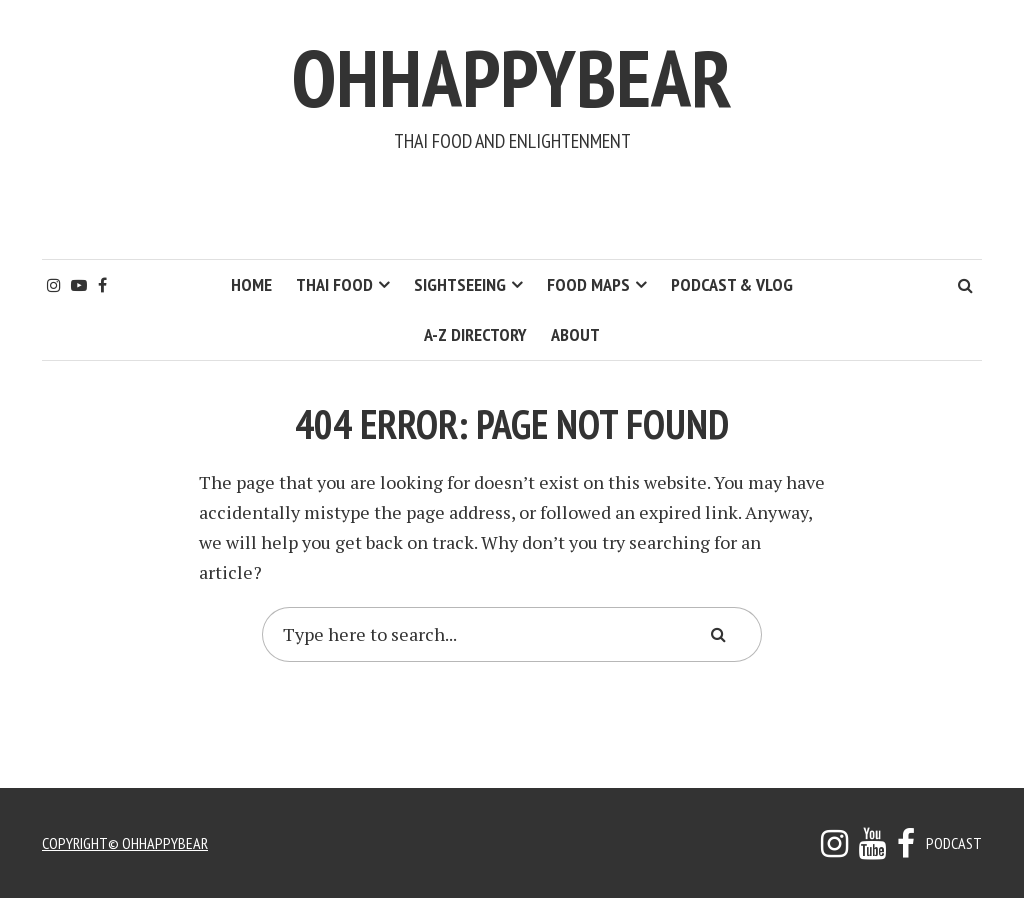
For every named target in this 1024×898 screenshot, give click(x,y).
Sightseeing (460, 284)
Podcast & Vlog (732, 284)
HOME (251, 284)
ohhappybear (512, 77)
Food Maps (588, 284)
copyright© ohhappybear (125, 843)
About (575, 334)
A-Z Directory (475, 334)
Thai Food (334, 284)
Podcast (954, 843)
